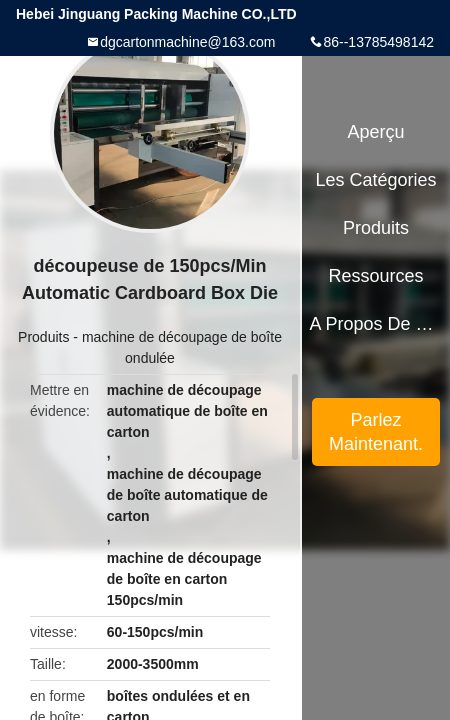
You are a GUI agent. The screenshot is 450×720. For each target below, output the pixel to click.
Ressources (376, 276)
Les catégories (376, 180)
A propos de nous (375, 324)
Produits (43, 337)
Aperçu (376, 132)
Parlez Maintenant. (376, 432)
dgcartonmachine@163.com (187, 42)
